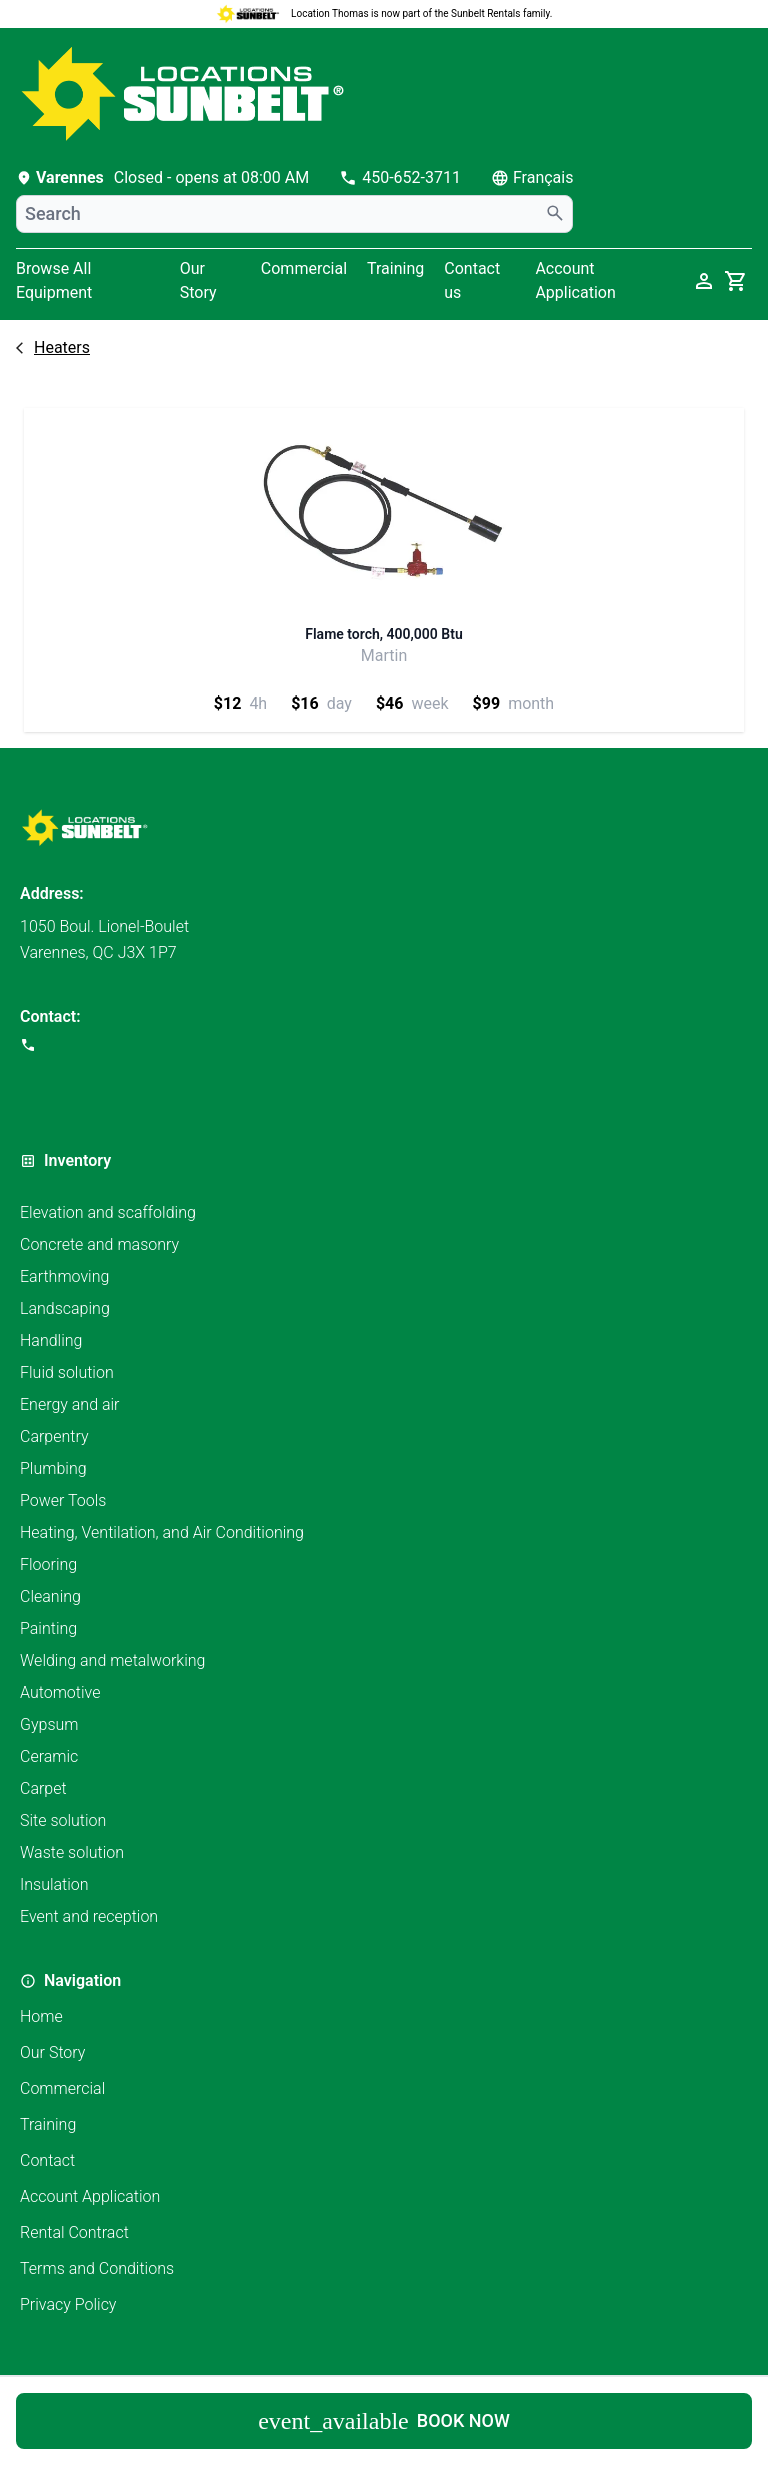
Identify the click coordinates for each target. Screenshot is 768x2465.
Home (41, 2016)
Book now (384, 2421)
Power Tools (63, 1500)
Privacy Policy (68, 2304)
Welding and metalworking (112, 1660)
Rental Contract (74, 2232)
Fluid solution (67, 1372)
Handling (51, 1340)
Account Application (90, 2196)
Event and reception (89, 1916)
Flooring (48, 1564)
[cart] (736, 281)
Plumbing (53, 1468)
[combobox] (294, 214)
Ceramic (49, 1756)
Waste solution (72, 1852)
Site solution (63, 1820)
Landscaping (65, 1308)
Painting (48, 1628)
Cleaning (50, 1596)
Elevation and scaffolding (108, 1212)
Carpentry (54, 1436)
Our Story (198, 280)
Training (395, 268)
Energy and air (70, 1404)
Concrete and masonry (99, 1244)
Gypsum (49, 1724)
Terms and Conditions (97, 2268)
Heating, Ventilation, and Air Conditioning (162, 1532)
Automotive (60, 1692)
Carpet (43, 1788)
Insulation (54, 1884)
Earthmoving (64, 1276)
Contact (47, 2160)
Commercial (304, 268)
